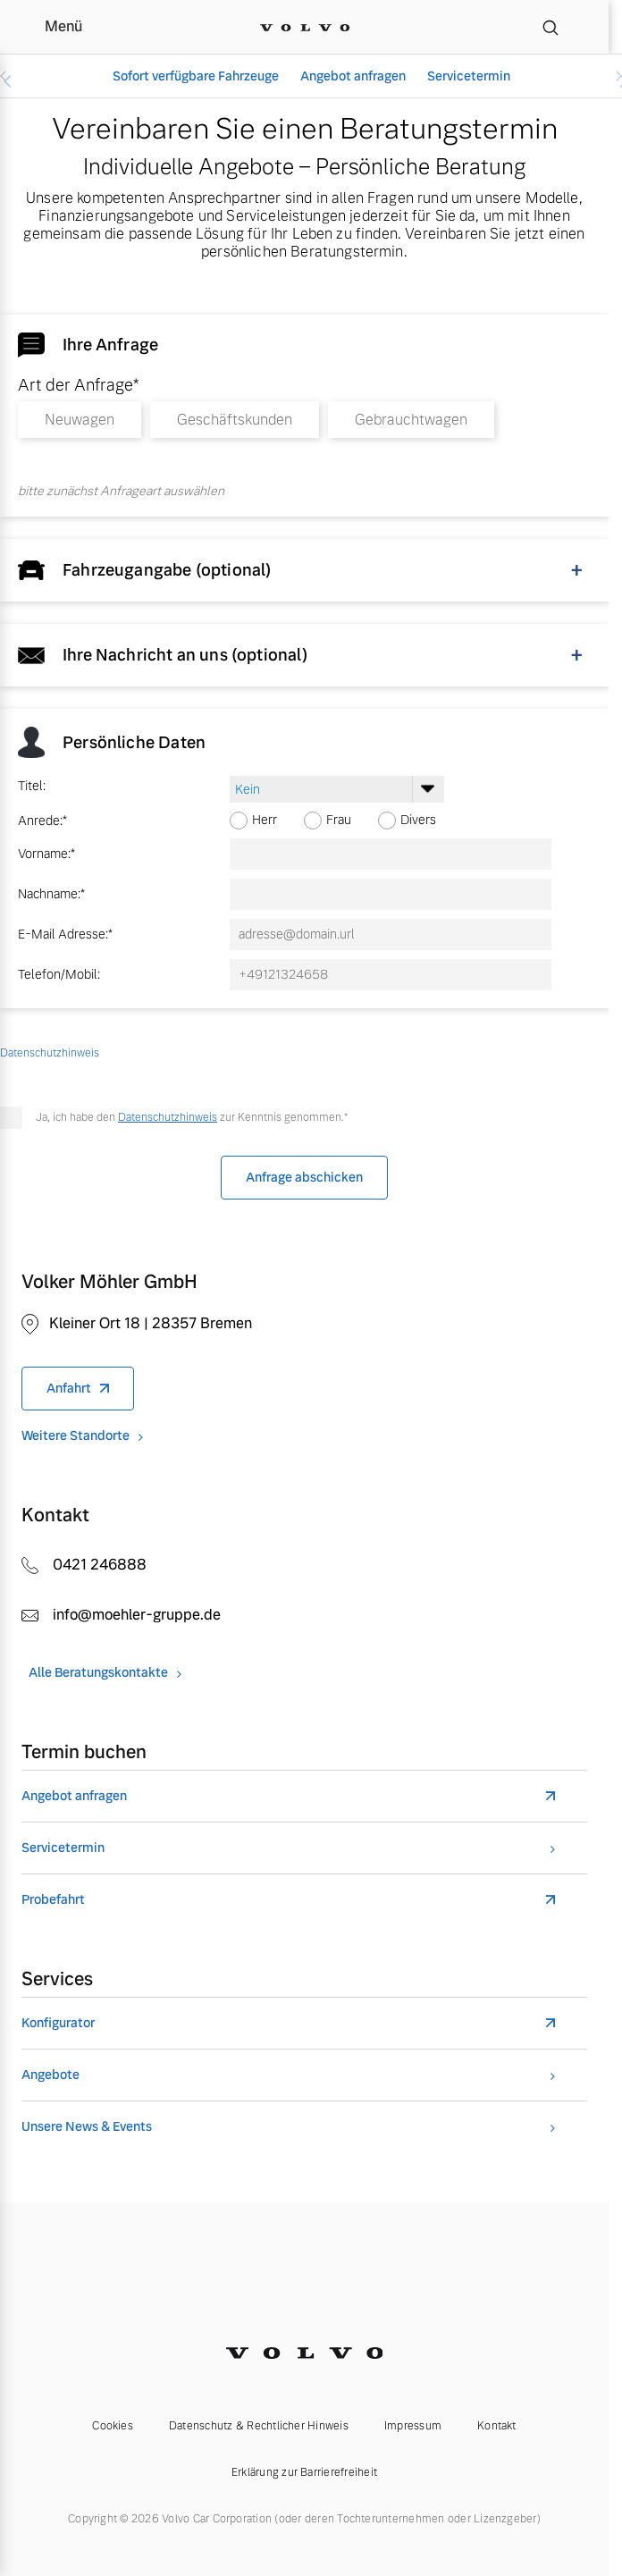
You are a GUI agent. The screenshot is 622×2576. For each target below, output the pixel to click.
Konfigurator (58, 2023)
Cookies (112, 2426)
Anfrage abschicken (304, 1177)
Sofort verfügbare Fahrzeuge (196, 76)
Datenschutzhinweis (167, 1117)
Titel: (32, 786)
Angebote (50, 2075)
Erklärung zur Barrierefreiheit (304, 2472)
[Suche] (550, 26)
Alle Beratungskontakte (98, 1672)
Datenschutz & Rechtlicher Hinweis (259, 2426)
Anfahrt (68, 1388)
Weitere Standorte (75, 1436)
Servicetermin (468, 76)
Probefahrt (53, 1899)
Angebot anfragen (353, 76)
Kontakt (497, 2426)
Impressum (412, 2426)
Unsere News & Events (86, 2126)
